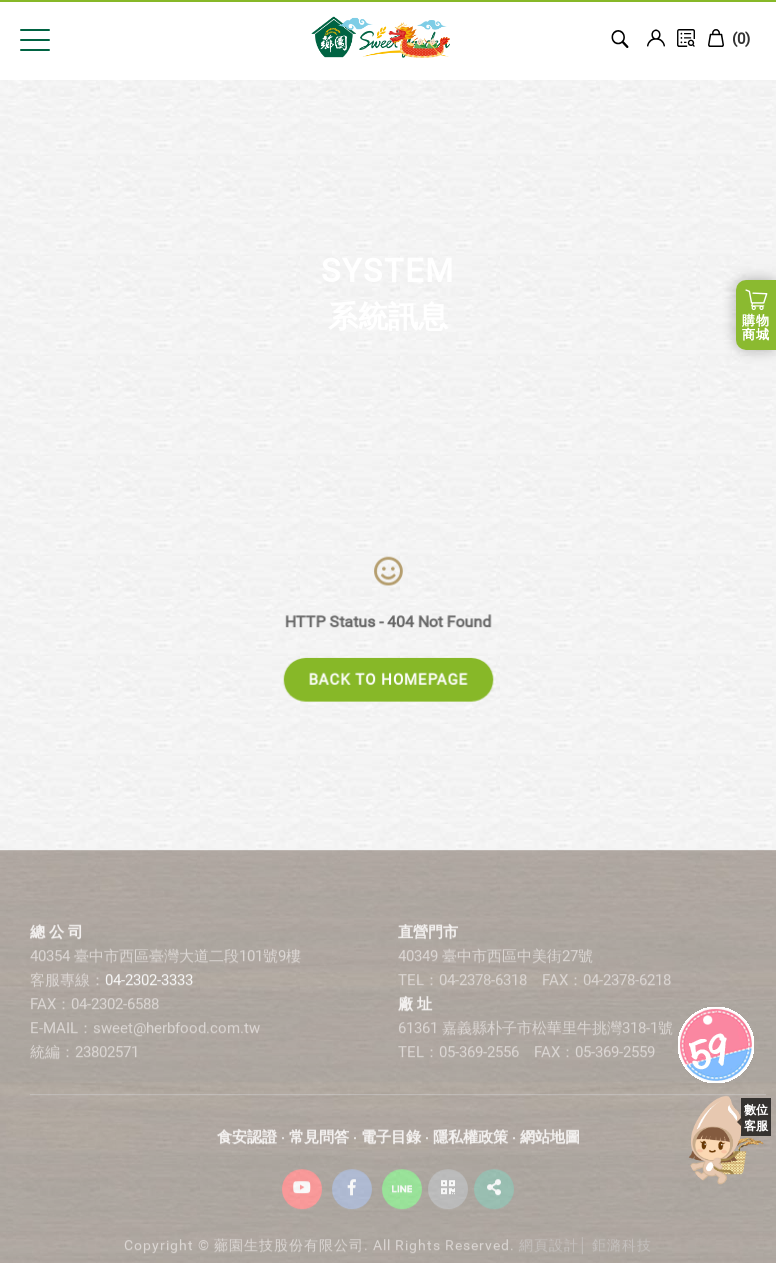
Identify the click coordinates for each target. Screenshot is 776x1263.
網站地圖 (550, 1147)
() (728, 38)
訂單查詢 (686, 38)
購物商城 (756, 327)
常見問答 (319, 1147)
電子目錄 (391, 1147)
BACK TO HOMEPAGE (388, 680)
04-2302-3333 (149, 990)
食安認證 (247, 1147)
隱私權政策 (470, 1147)
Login (656, 38)
